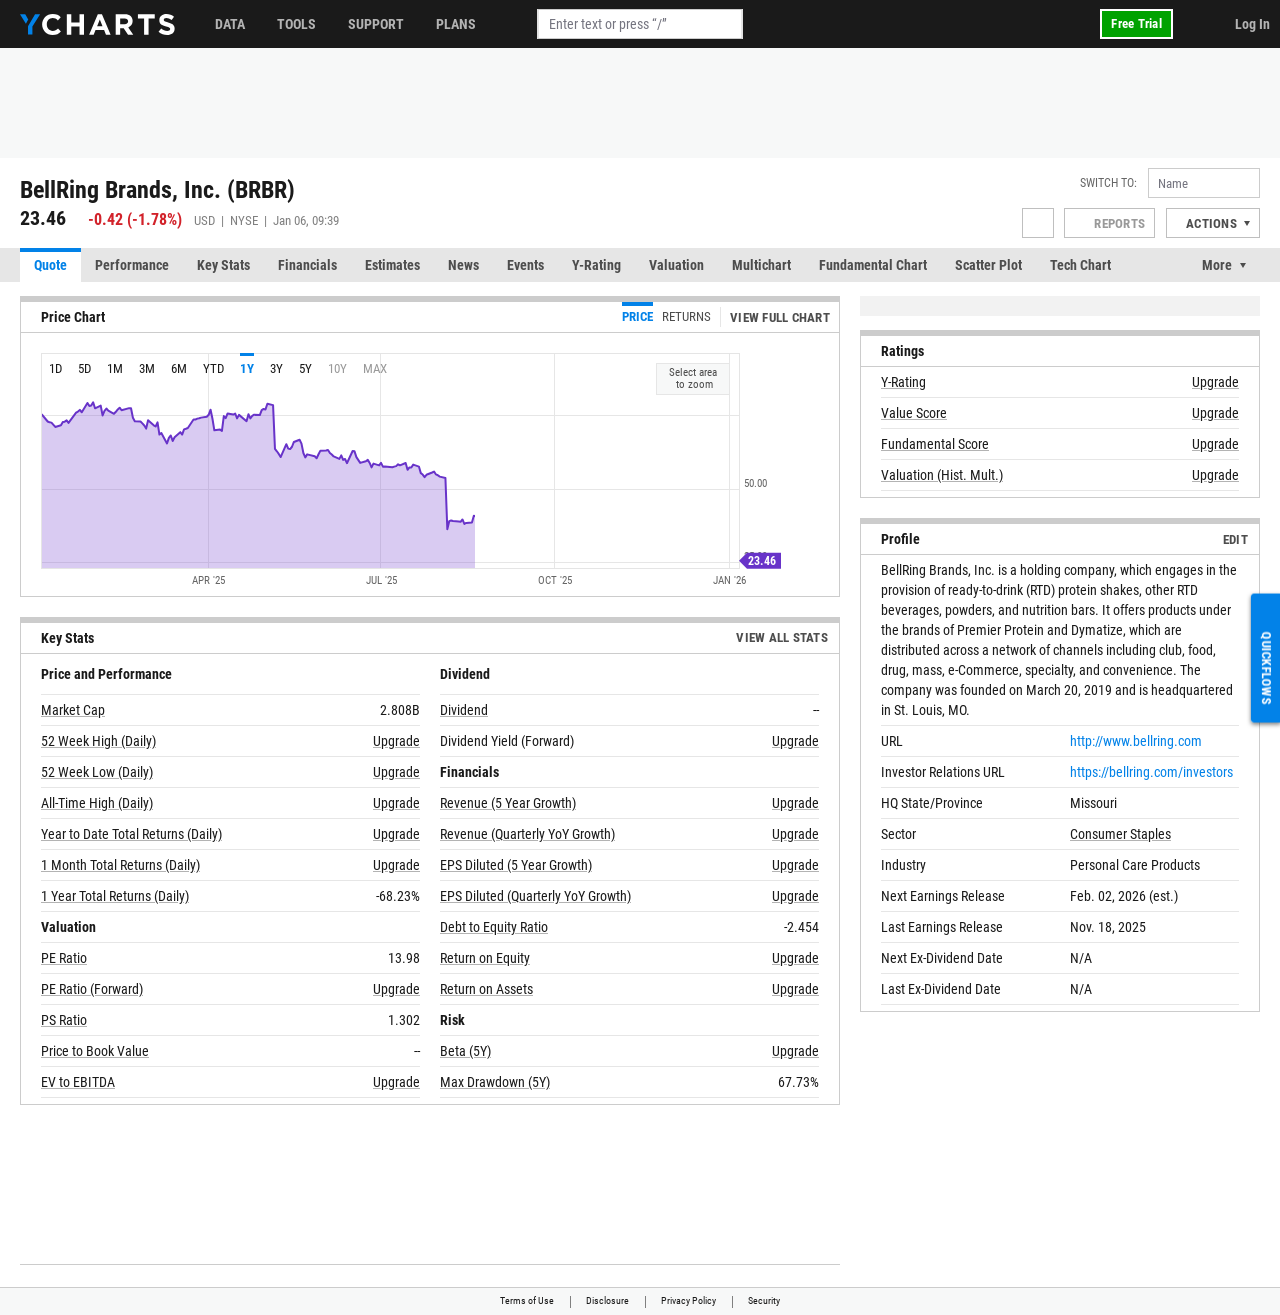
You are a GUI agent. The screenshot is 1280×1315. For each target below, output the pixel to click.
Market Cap (73, 710)
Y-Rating (596, 265)
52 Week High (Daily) (98, 741)
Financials (307, 265)
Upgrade (396, 741)
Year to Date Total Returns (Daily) (131, 834)
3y (276, 368)
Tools (296, 24)
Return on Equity (485, 958)
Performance (132, 265)
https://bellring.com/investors (1151, 772)
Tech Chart (1080, 265)
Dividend (464, 710)
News (463, 265)
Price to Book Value (95, 1051)
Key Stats (223, 265)
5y (305, 368)
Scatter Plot (988, 265)
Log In (1252, 24)
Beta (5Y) (465, 1051)
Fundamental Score (935, 444)
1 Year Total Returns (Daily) (115, 896)
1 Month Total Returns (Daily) (120, 865)
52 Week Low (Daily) (97, 772)
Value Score (914, 413)
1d (55, 368)
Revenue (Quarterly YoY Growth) (527, 834)
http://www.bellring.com (1136, 741)
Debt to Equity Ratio (494, 927)
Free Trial (1136, 23)
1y (247, 368)
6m (179, 368)
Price (637, 316)
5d (84, 368)
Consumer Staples (1120, 834)
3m (147, 368)
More (1217, 265)
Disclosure (607, 1300)
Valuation (676, 265)
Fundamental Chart (873, 265)
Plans (456, 24)
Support (376, 24)
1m (115, 368)
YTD (213, 368)
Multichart (761, 265)
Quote (50, 265)
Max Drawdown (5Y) (495, 1082)
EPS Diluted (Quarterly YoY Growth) (535, 896)
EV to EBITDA (78, 1082)
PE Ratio (64, 958)
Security (764, 1300)
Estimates (392, 265)
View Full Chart (780, 317)
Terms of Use (527, 1300)
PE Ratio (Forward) (92, 989)
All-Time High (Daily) (97, 803)
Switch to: (1108, 183)
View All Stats (782, 637)
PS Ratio (64, 1020)
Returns (686, 316)
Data (230, 24)
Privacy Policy (688, 1300)
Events (525, 265)
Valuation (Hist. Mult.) (942, 475)
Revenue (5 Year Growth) (508, 803)
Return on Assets (486, 989)
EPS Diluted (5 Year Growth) (516, 865)
